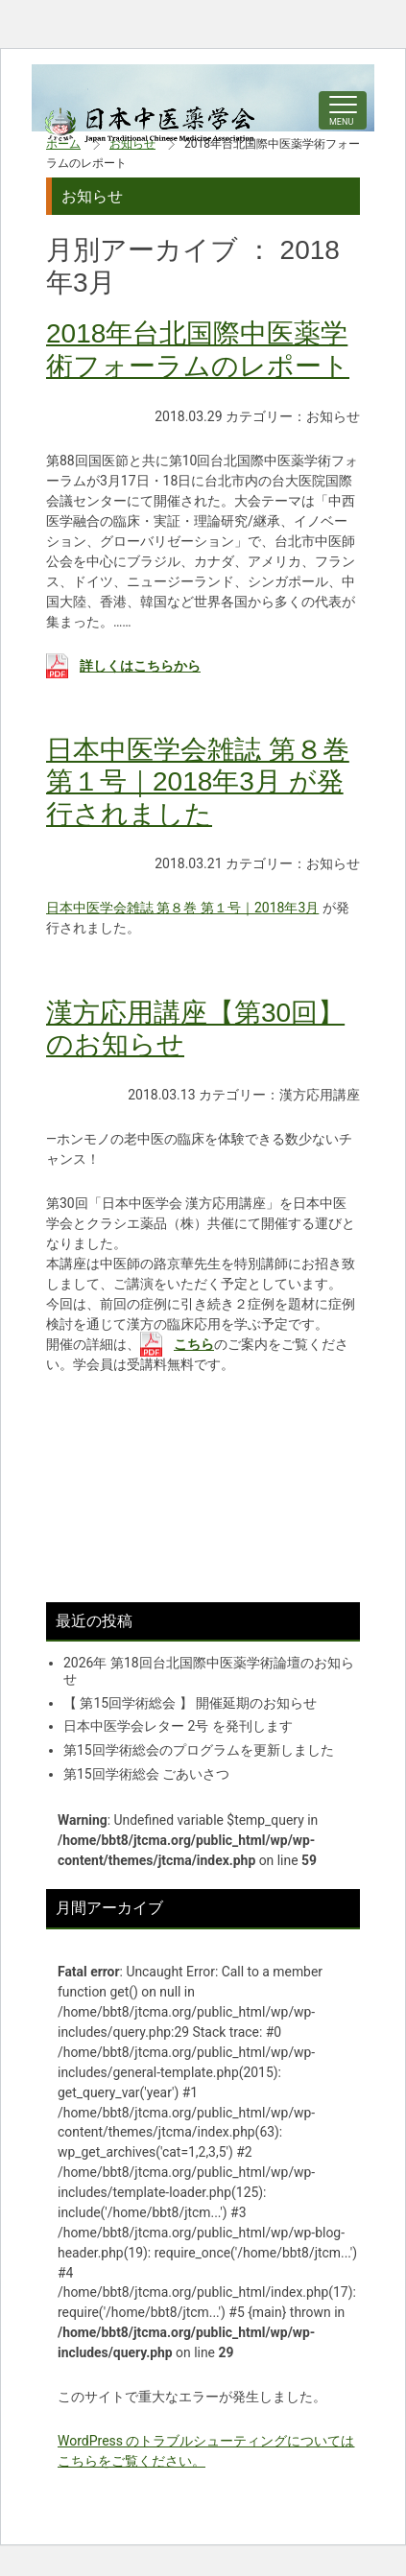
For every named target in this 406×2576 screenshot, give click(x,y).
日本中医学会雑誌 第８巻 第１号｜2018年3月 (182, 907)
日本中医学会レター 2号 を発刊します (178, 1726)
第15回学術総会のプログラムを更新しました (198, 1750)
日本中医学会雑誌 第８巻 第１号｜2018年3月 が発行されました (197, 782)
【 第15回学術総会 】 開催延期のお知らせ (190, 1703)
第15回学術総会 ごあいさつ (146, 1774)
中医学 (150, 125)
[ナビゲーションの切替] (343, 110)
